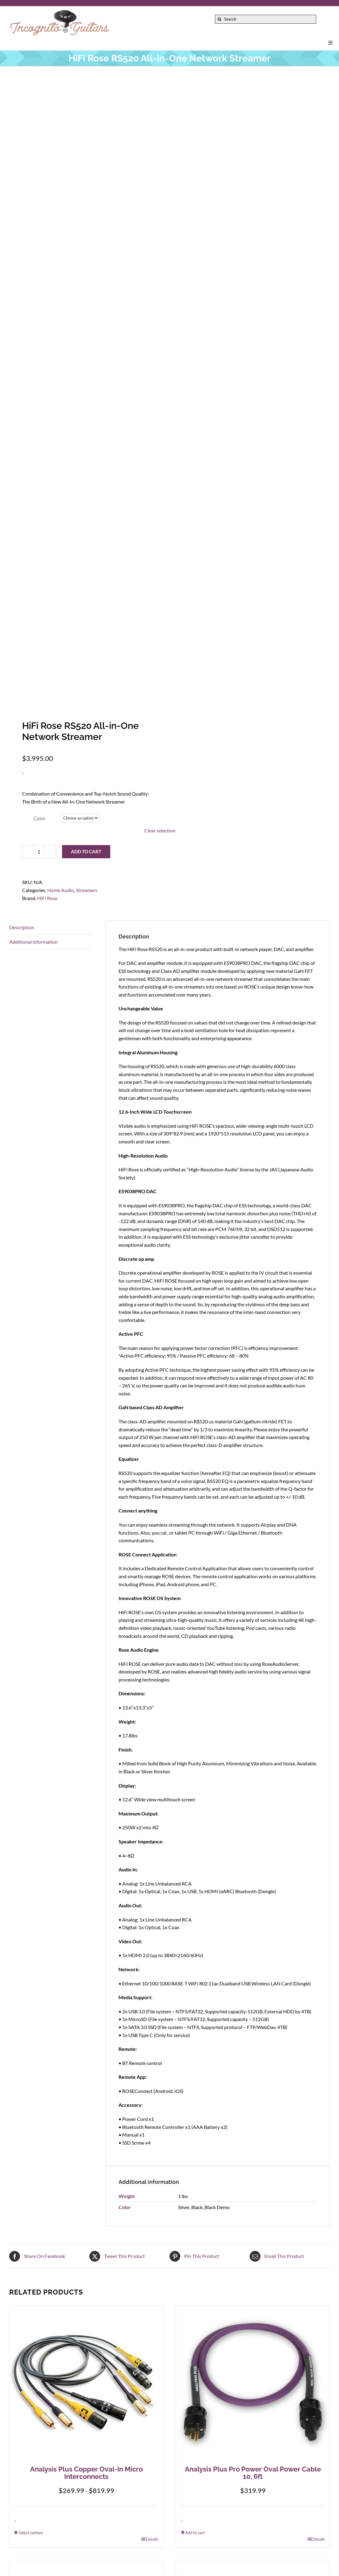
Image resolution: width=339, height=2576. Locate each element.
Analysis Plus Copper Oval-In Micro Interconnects (86, 2472)
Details (152, 2539)
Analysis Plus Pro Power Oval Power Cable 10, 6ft (253, 2472)
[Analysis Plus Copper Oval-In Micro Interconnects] (86, 2382)
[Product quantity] (39, 851)
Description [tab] (21, 927)
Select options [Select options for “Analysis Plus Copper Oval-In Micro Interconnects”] (31, 2532)
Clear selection (160, 830)
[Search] (265, 19)
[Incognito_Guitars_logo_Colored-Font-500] (59, 11)
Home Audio (60, 890)
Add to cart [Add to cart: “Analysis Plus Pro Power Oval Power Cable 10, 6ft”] (195, 2532)
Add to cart (86, 851)
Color (39, 818)
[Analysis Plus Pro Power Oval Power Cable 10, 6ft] (252, 2382)
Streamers (86, 890)
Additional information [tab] (33, 942)
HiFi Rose (47, 898)
